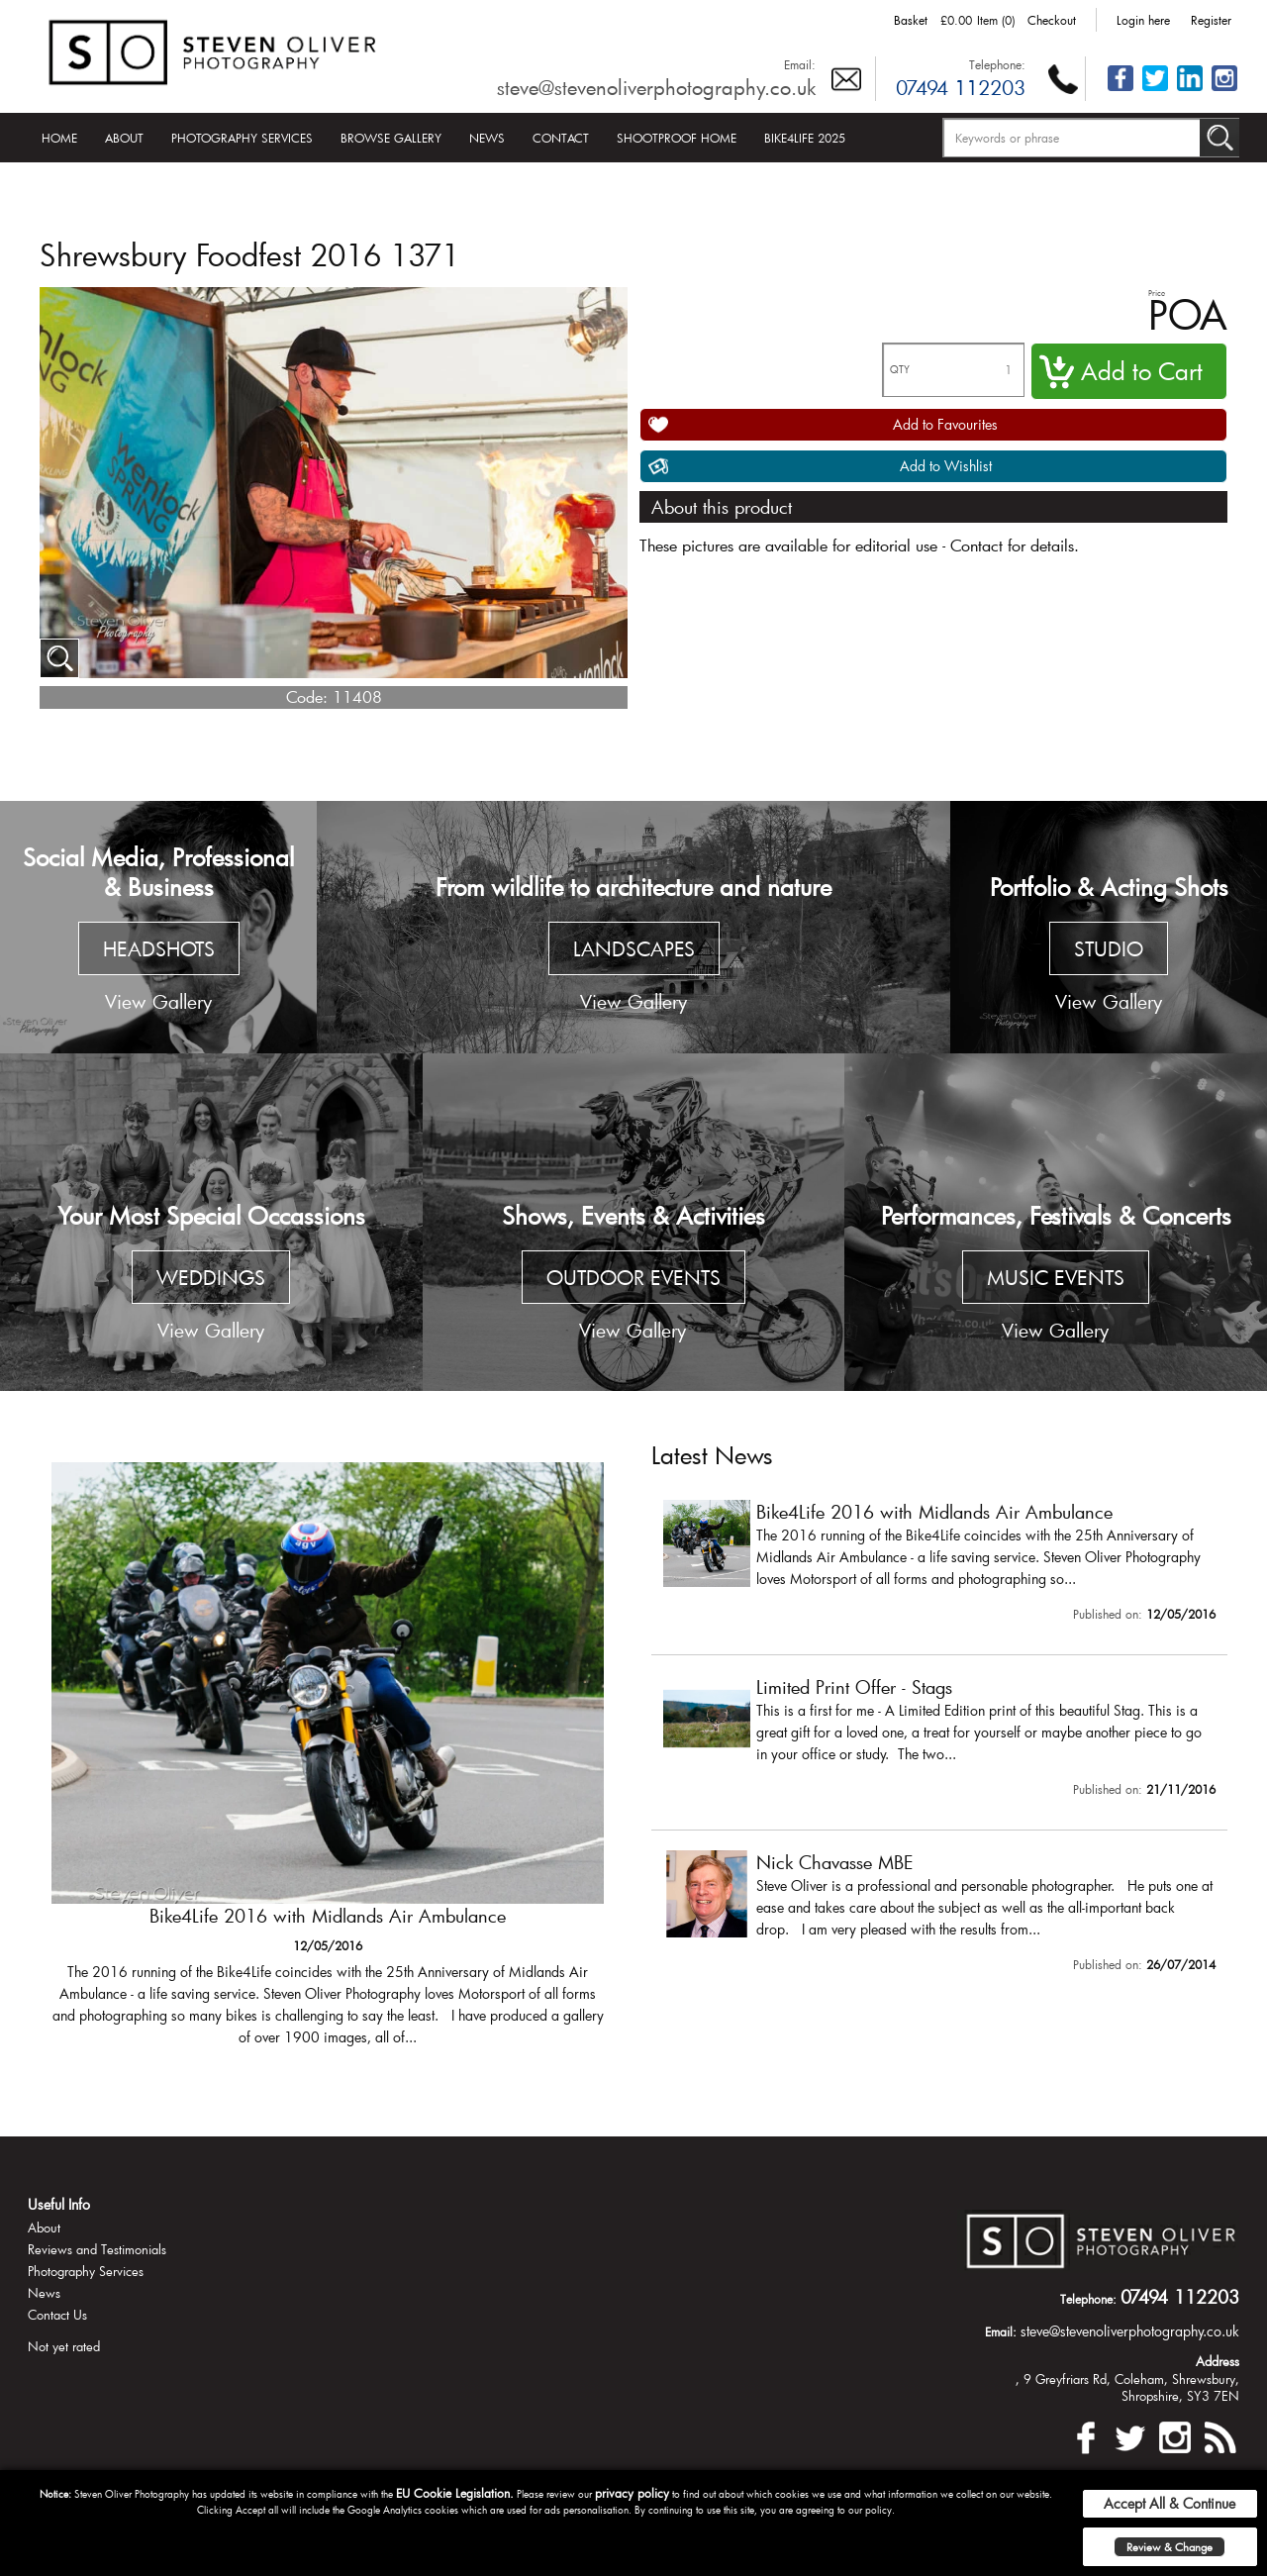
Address (1217, 2361)
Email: (800, 64)
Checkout (1051, 20)
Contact (561, 138)
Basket (910, 20)
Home (59, 138)
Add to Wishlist (946, 465)
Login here (1143, 20)
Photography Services (242, 138)
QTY (900, 369)
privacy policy (632, 2493)
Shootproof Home (676, 138)
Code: (307, 696)
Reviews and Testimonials (97, 2249)
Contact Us (57, 2315)
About (124, 138)
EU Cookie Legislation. (455, 2493)
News (487, 138)
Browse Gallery (391, 138)
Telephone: (997, 64)
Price (1156, 292)
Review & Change (1169, 2546)
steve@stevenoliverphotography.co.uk (656, 87)
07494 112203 (960, 87)
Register (1211, 20)
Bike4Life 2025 (804, 138)
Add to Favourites (945, 424)
